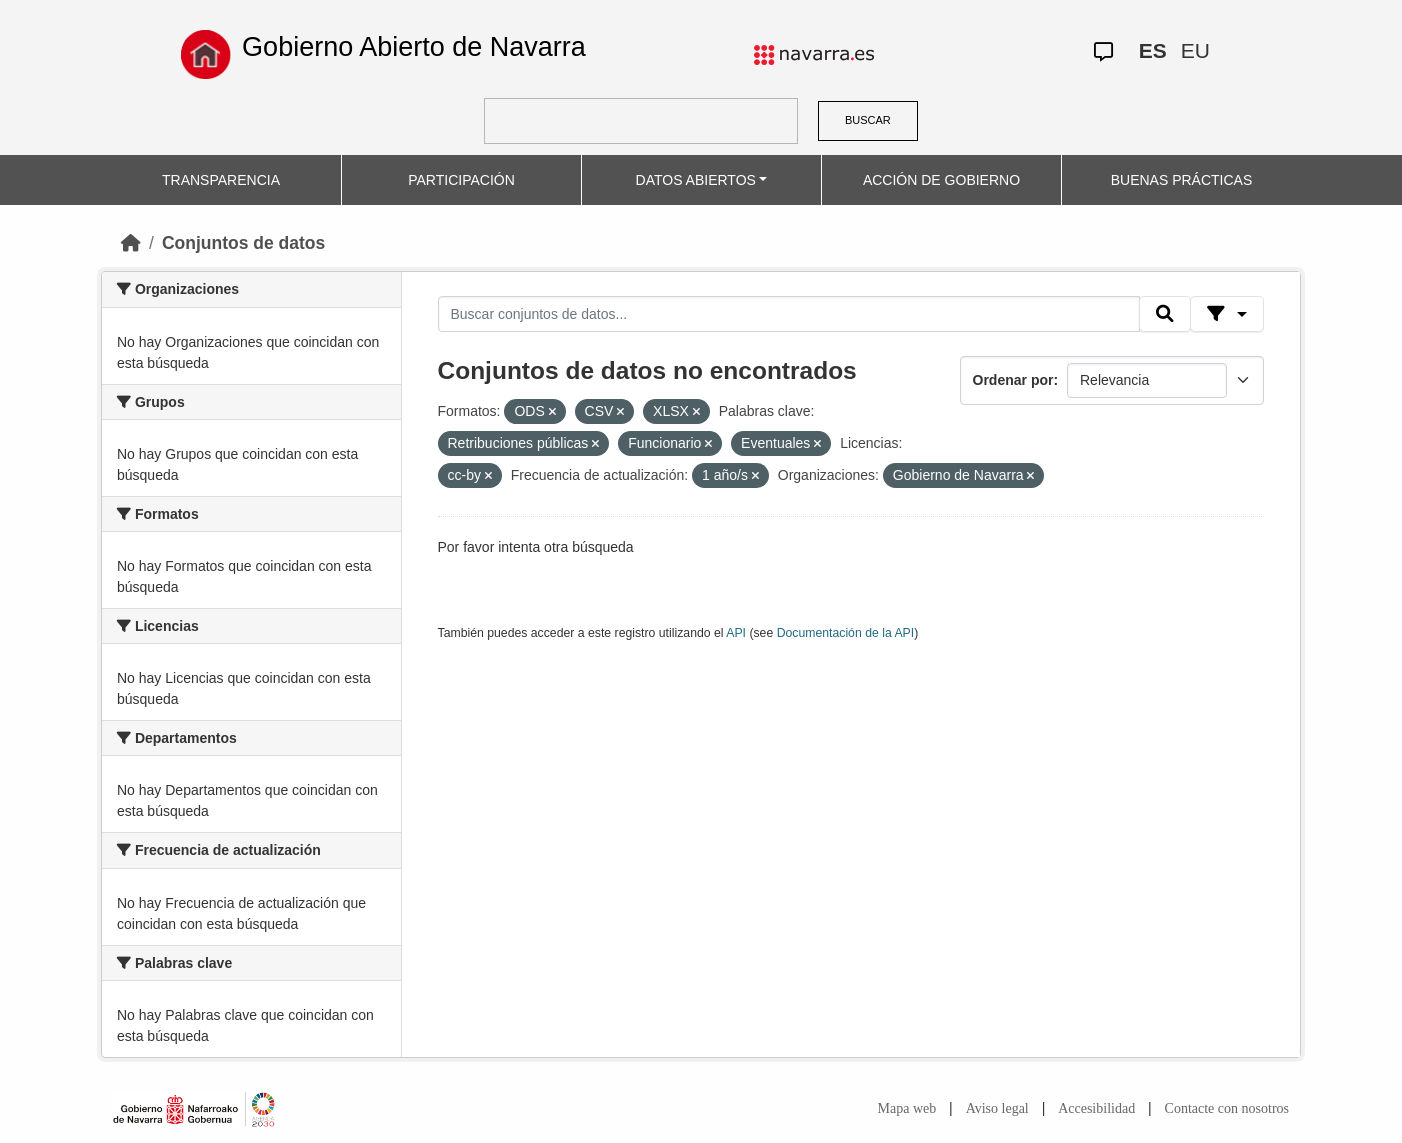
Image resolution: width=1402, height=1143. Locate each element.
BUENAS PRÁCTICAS (1182, 180)
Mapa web (907, 1108)
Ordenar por (1013, 380)
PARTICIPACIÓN (461, 180)
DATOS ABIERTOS (696, 180)
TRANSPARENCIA (221, 180)
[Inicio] (131, 243)
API (736, 633)
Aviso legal (997, 1108)
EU (1195, 50)
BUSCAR (868, 120)
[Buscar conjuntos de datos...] (789, 314)
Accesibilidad (1096, 1108)
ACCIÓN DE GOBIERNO (941, 180)
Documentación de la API (846, 633)
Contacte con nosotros (1227, 1108)
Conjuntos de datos (243, 243)
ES (1153, 50)
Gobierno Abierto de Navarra (414, 47)
